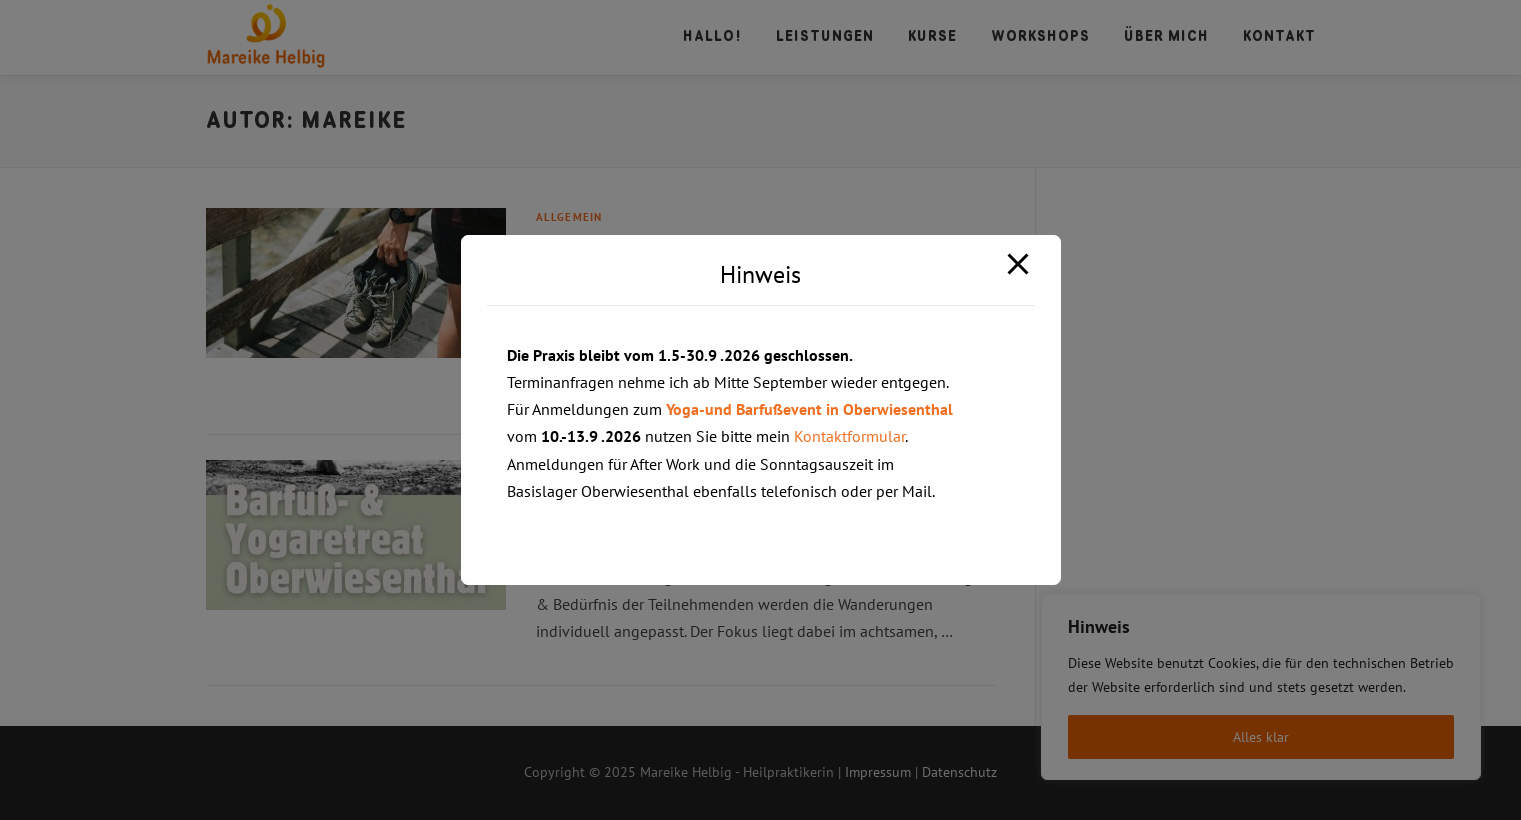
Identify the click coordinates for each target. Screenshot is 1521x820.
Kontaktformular (849, 436)
